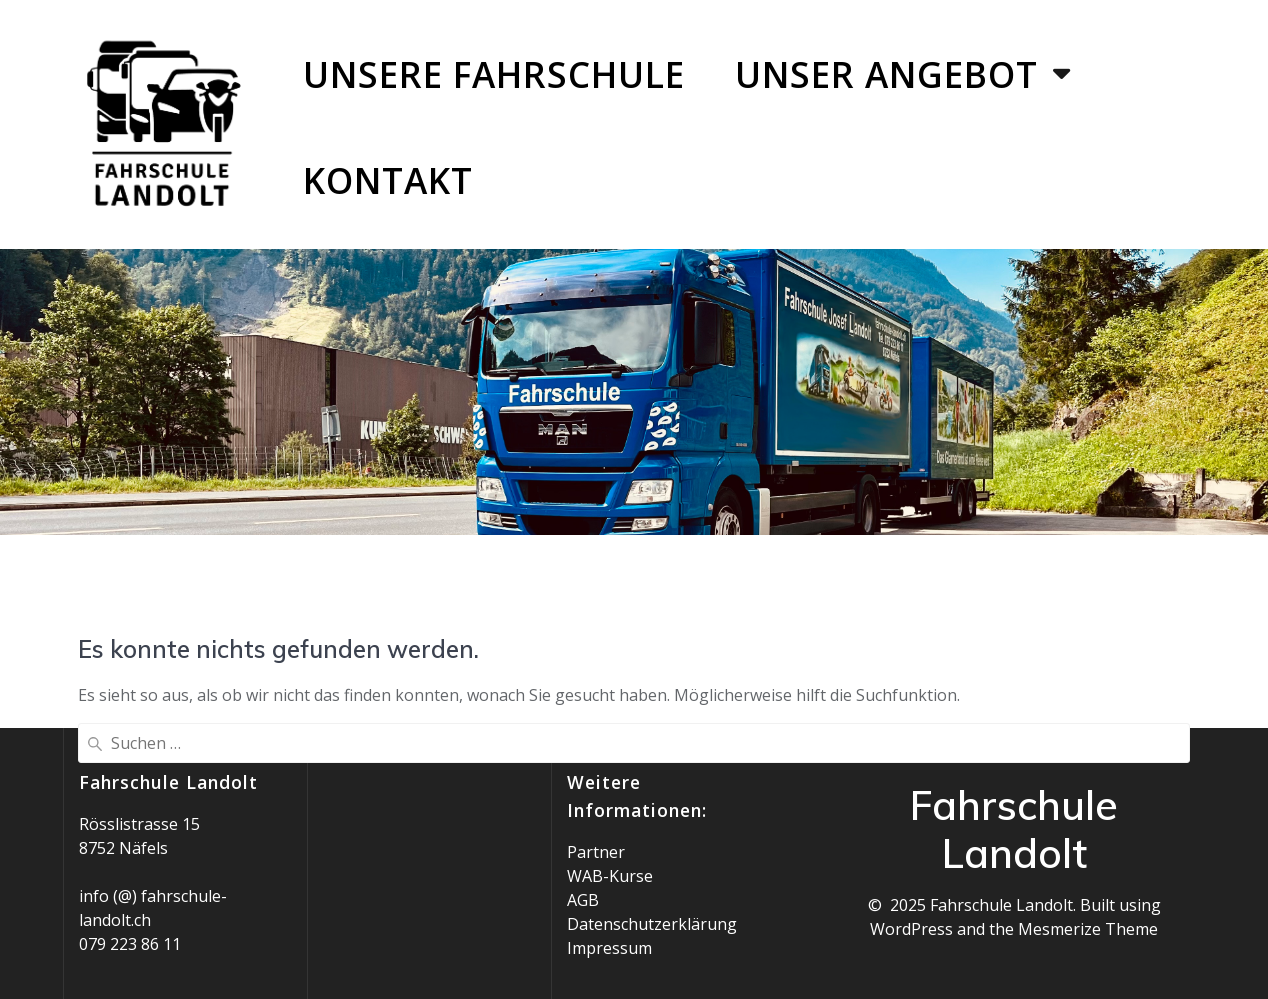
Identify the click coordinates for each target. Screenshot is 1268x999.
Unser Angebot (886, 74)
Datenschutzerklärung (652, 924)
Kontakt (388, 180)
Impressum (609, 948)
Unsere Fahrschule (494, 74)
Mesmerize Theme (1088, 929)
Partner (596, 852)
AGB (583, 900)
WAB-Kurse (610, 876)
